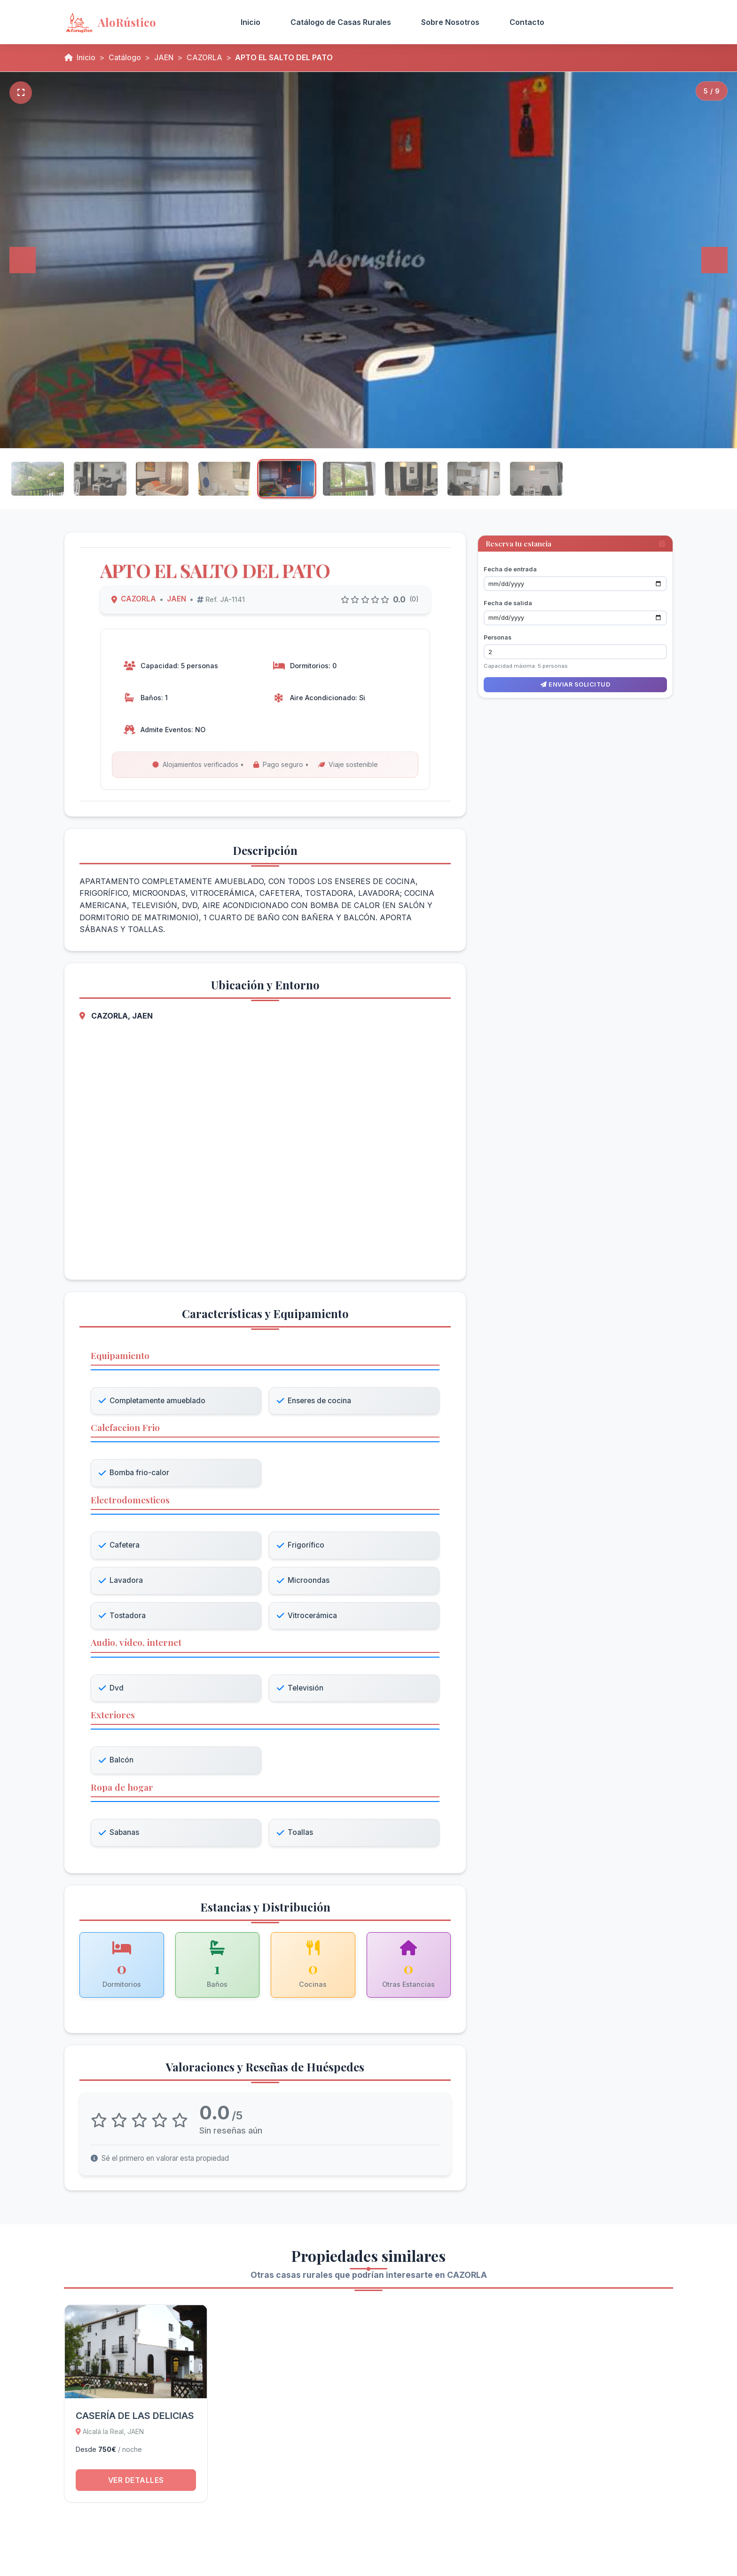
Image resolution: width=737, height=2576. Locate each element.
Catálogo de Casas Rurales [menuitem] (340, 22)
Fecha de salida (508, 599)
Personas (497, 633)
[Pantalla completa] (20, 92)
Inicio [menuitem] (250, 22)
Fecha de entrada (510, 565)
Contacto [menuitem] (527, 22)
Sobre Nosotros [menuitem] (450, 22)
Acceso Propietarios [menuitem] (616, 22)
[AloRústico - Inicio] (139, 22)
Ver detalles (136, 2489)
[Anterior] (22, 260)
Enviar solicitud (575, 681)
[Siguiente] (714, 260)
